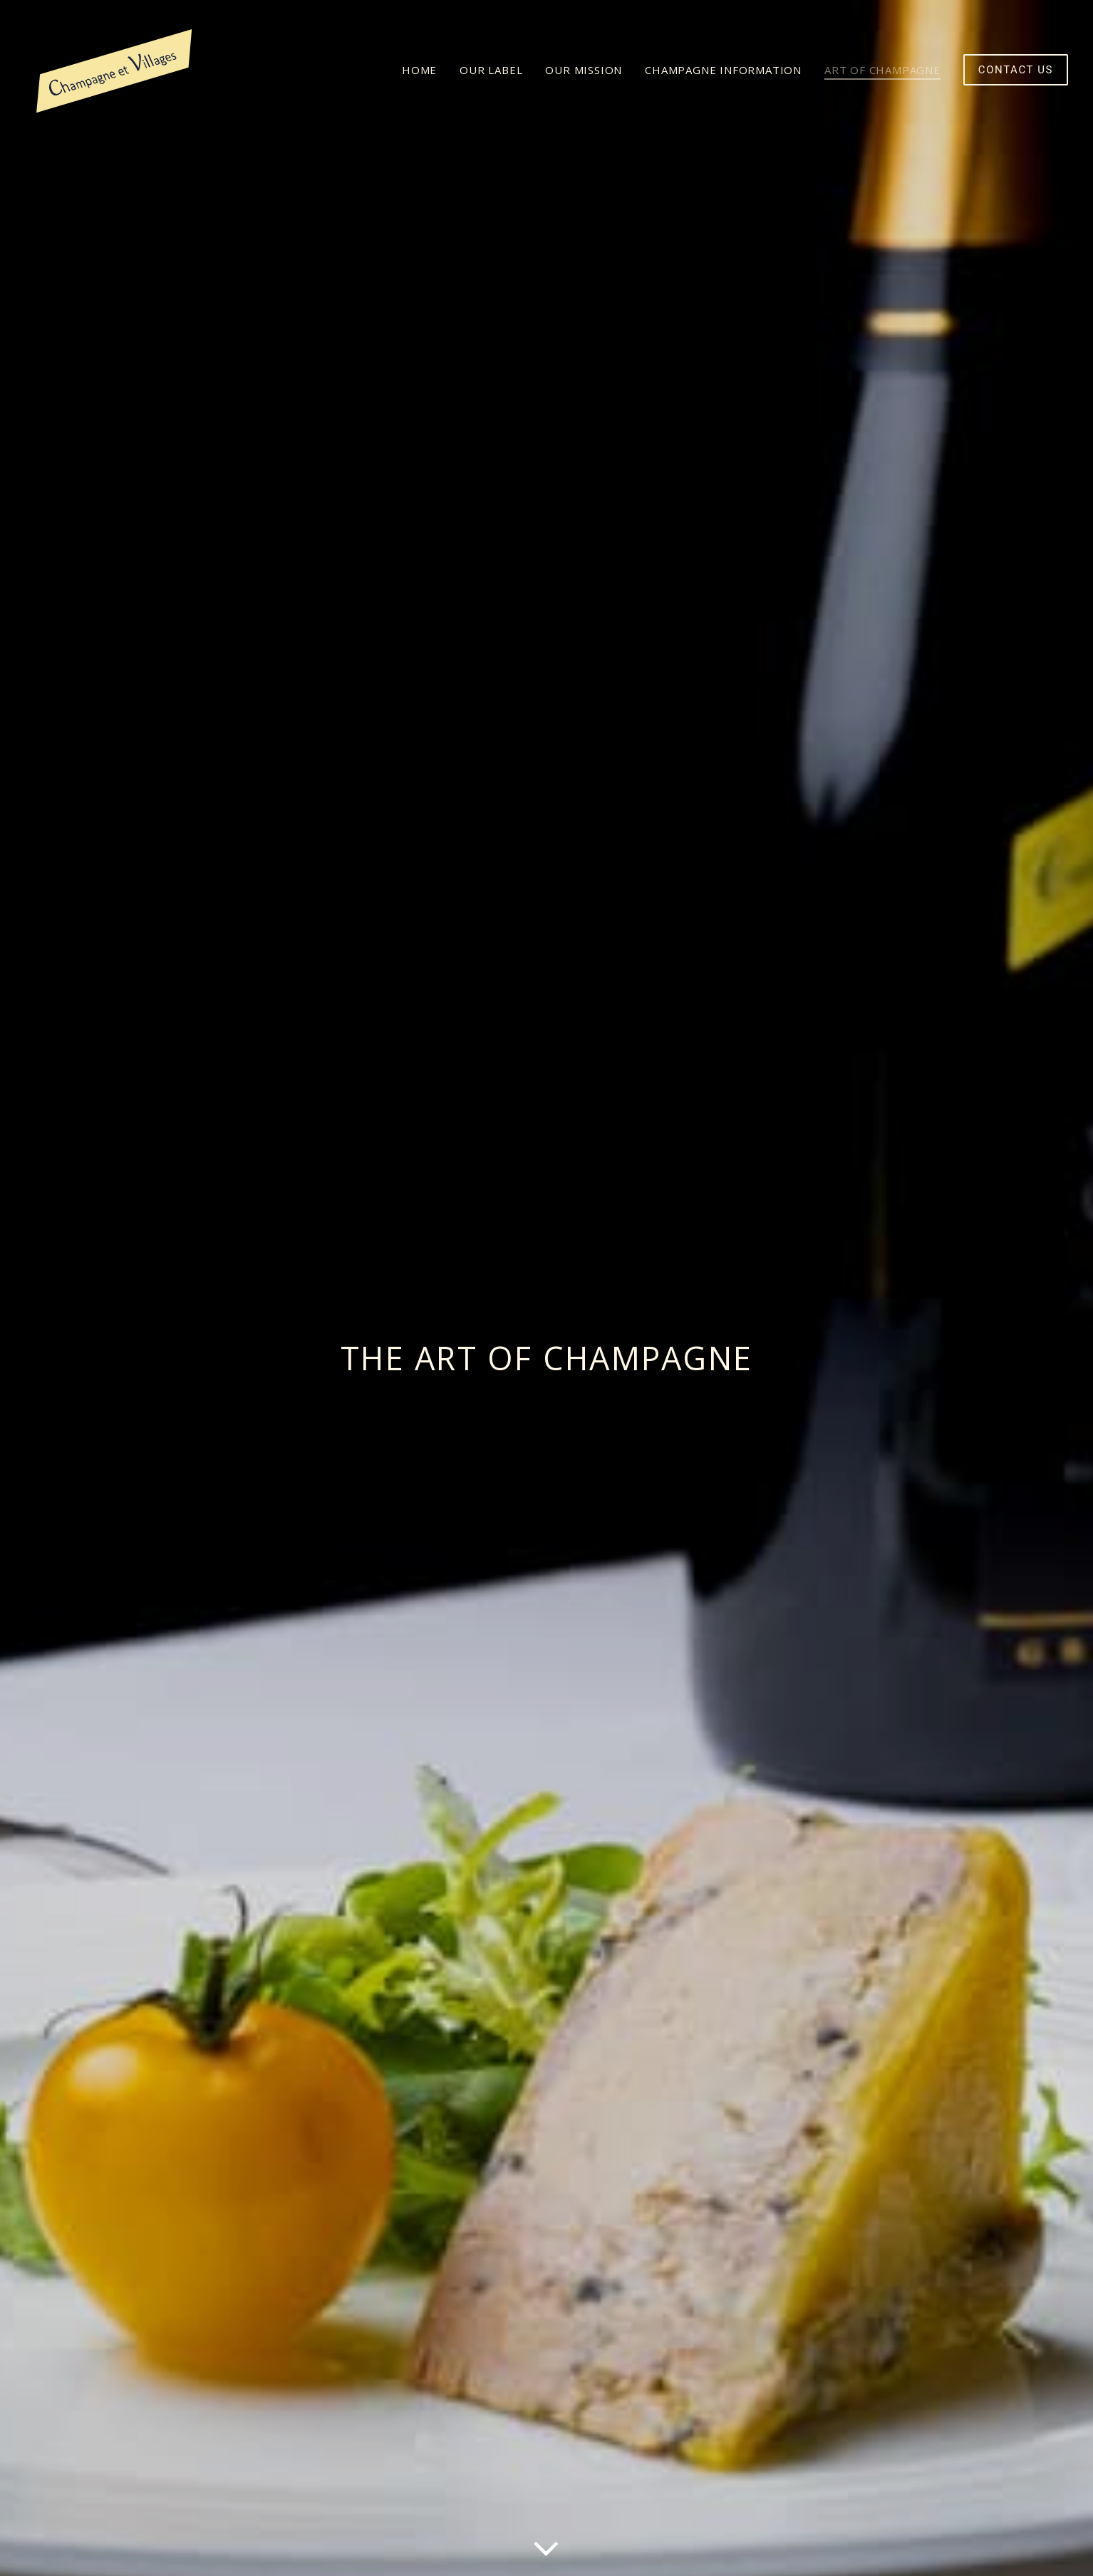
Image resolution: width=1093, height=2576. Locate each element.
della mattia (369, 2549)
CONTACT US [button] (820, 2431)
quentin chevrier (474, 2549)
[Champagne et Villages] (114, 70)
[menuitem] (424, 70)
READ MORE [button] (273, 2475)
